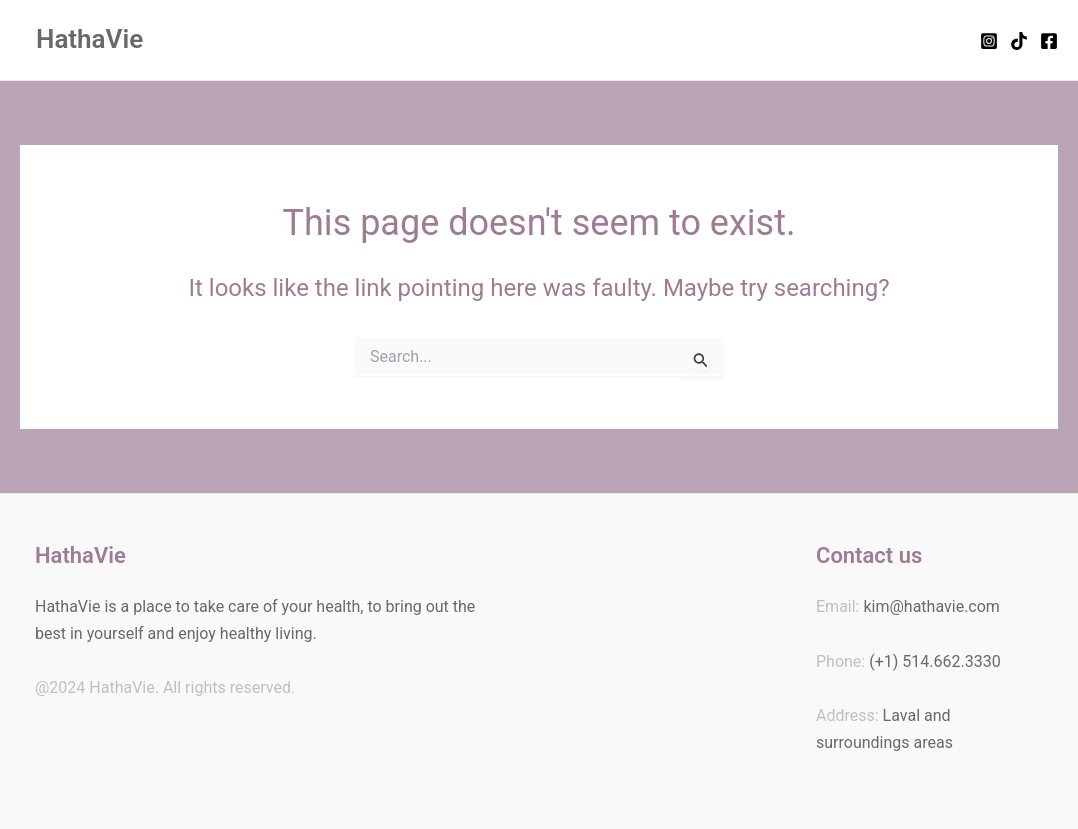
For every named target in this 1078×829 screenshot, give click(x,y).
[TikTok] (1019, 41)
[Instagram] (989, 41)
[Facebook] (1049, 41)
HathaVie (89, 39)
